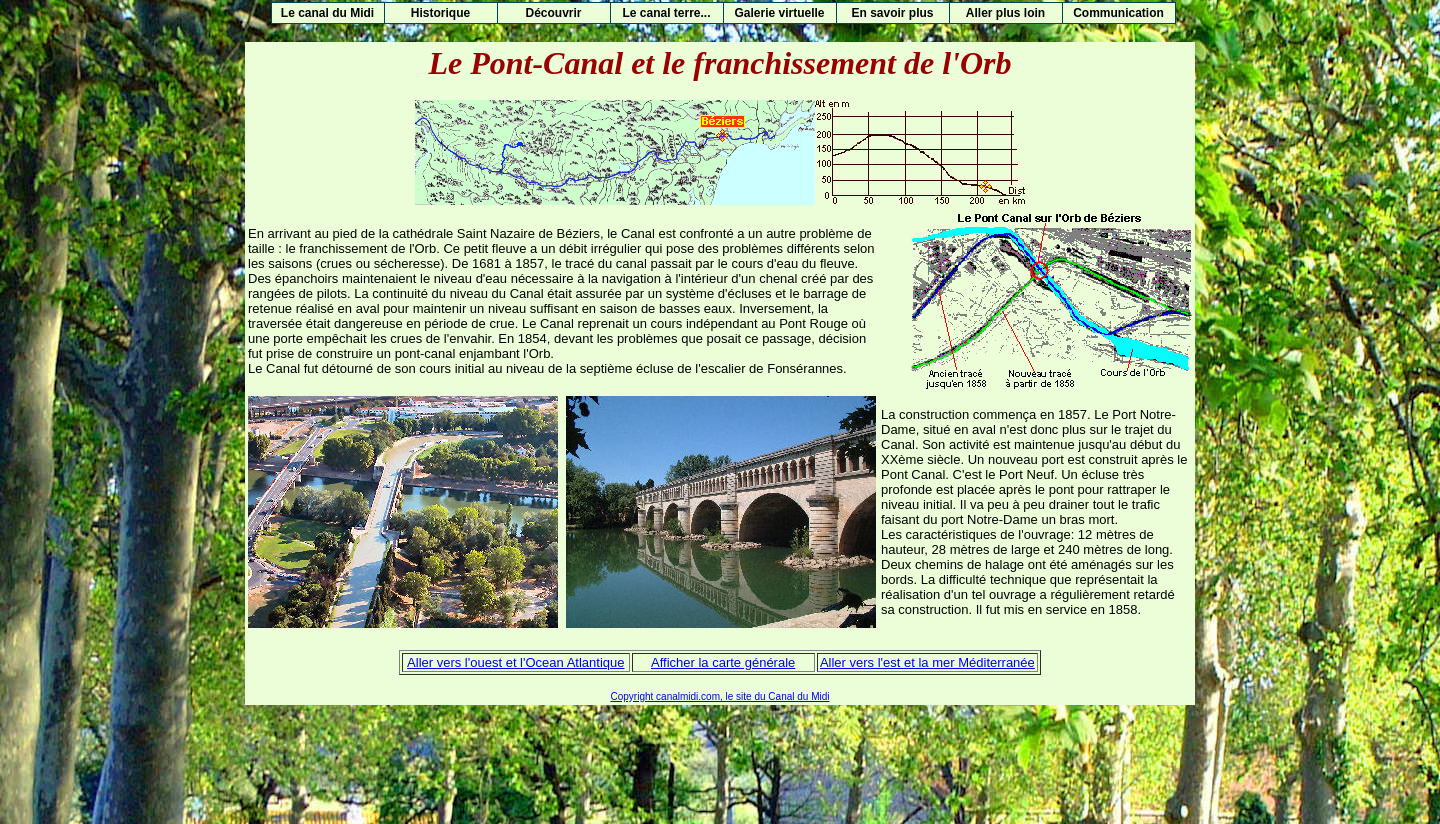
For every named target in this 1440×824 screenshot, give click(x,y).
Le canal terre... (666, 13)
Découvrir (553, 13)
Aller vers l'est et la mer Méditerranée (927, 662)
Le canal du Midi (327, 13)
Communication (1118, 13)
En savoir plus (892, 13)
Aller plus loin (1005, 13)
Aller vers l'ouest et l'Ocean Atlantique (515, 662)
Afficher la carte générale (723, 662)
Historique (440, 13)
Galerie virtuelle (779, 13)
